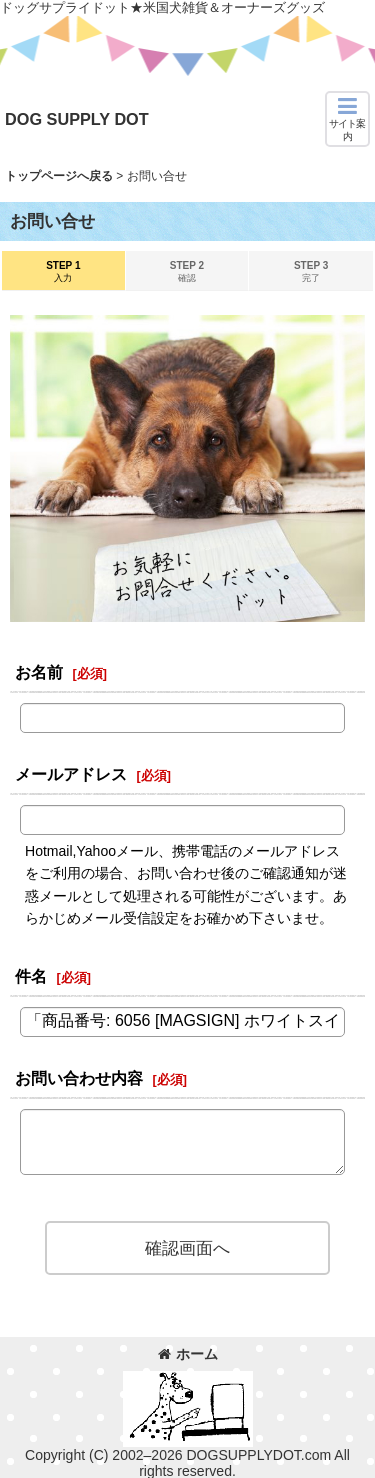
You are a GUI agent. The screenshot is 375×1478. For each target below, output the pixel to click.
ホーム (188, 1354)
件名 (31, 976)
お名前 (39, 672)
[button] (347, 119)
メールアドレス (71, 774)
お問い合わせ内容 (79, 1078)
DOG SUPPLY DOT (77, 119)
